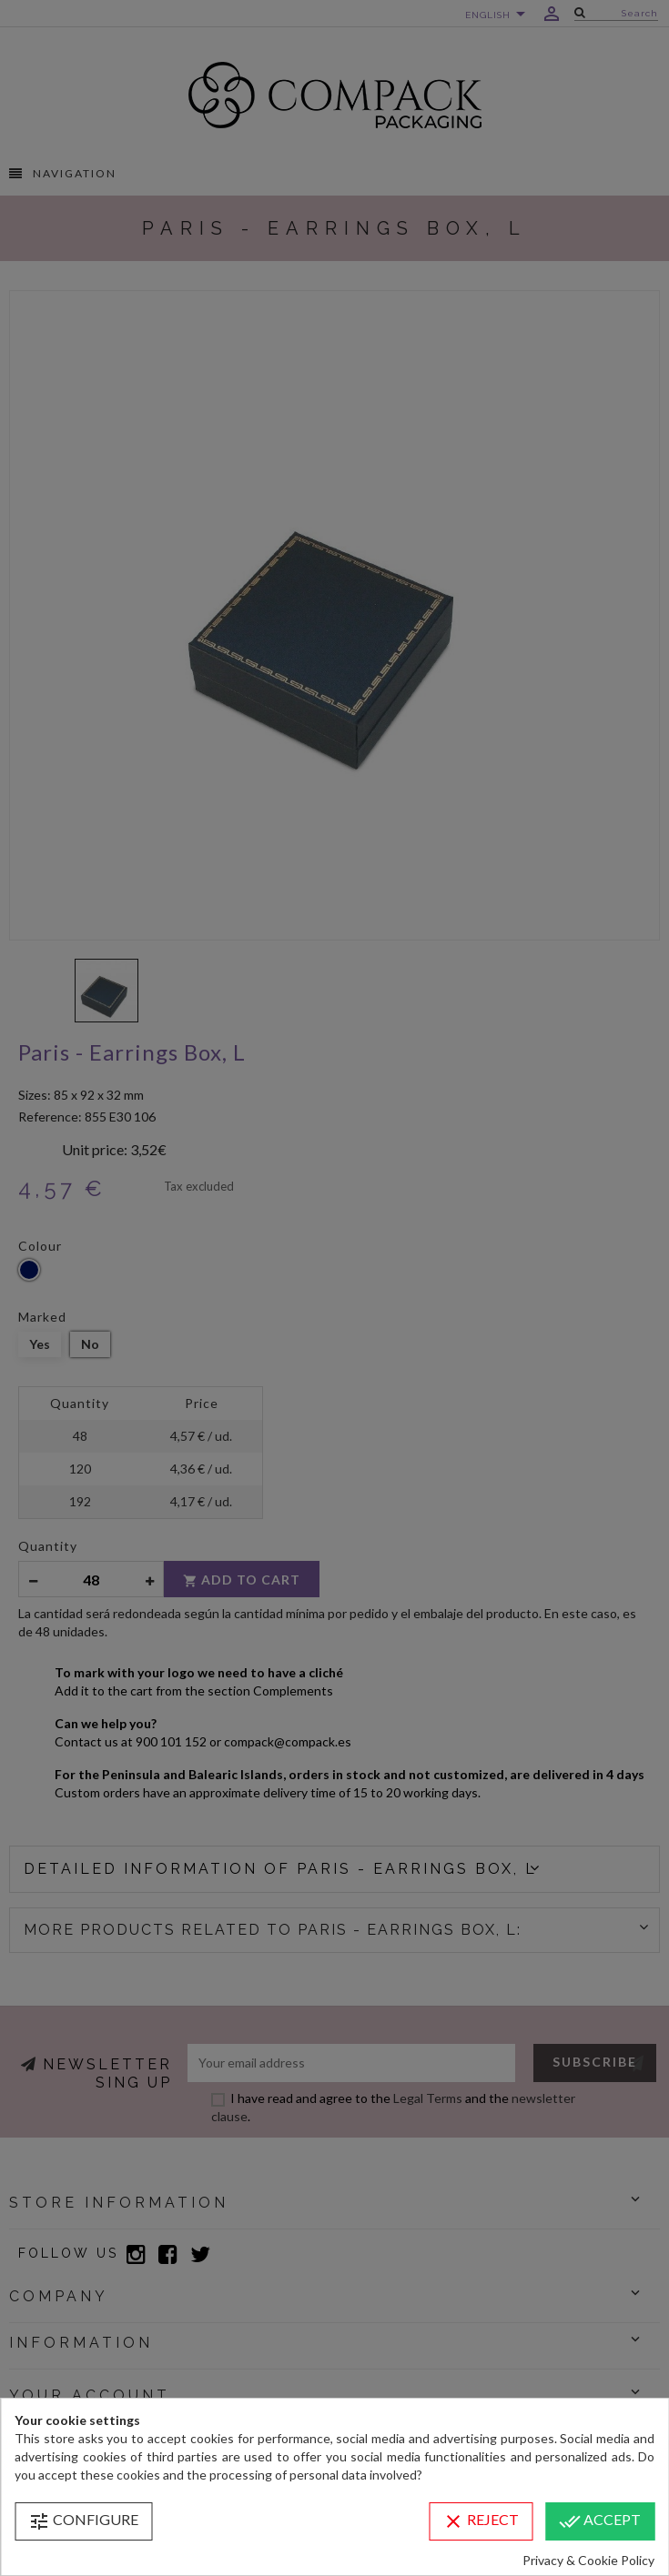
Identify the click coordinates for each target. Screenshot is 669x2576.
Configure (83, 2521)
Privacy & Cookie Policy (588, 2560)
